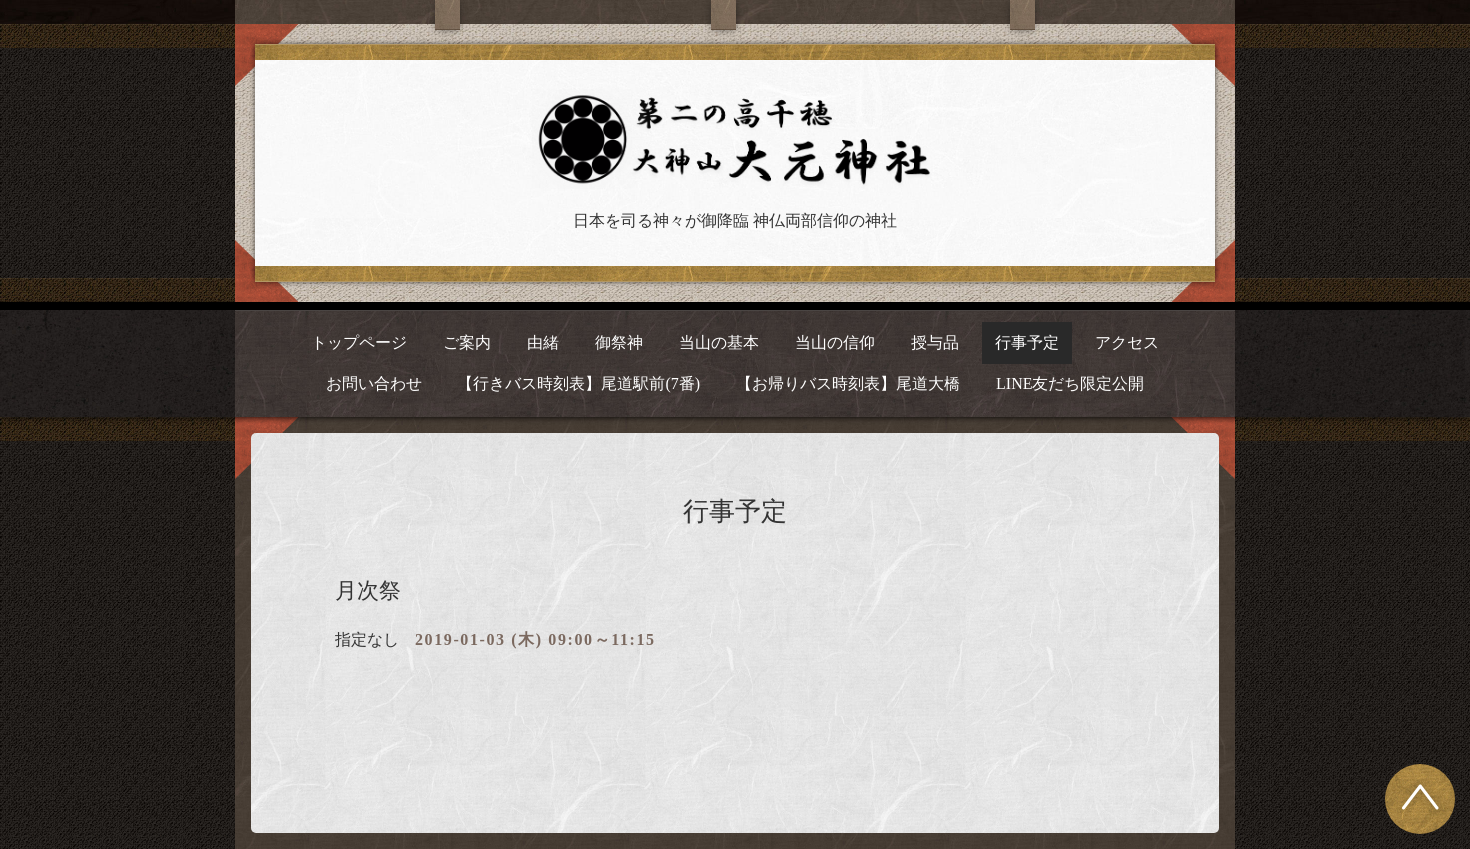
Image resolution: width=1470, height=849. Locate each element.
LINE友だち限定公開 (1070, 383)
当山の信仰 (835, 342)
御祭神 (619, 342)
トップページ (359, 342)
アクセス (1127, 342)
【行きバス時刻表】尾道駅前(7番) (578, 383)
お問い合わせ (374, 383)
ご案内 (467, 342)
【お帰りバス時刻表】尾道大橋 (848, 383)
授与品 (935, 342)
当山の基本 (719, 342)
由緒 (543, 342)
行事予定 (1027, 342)
